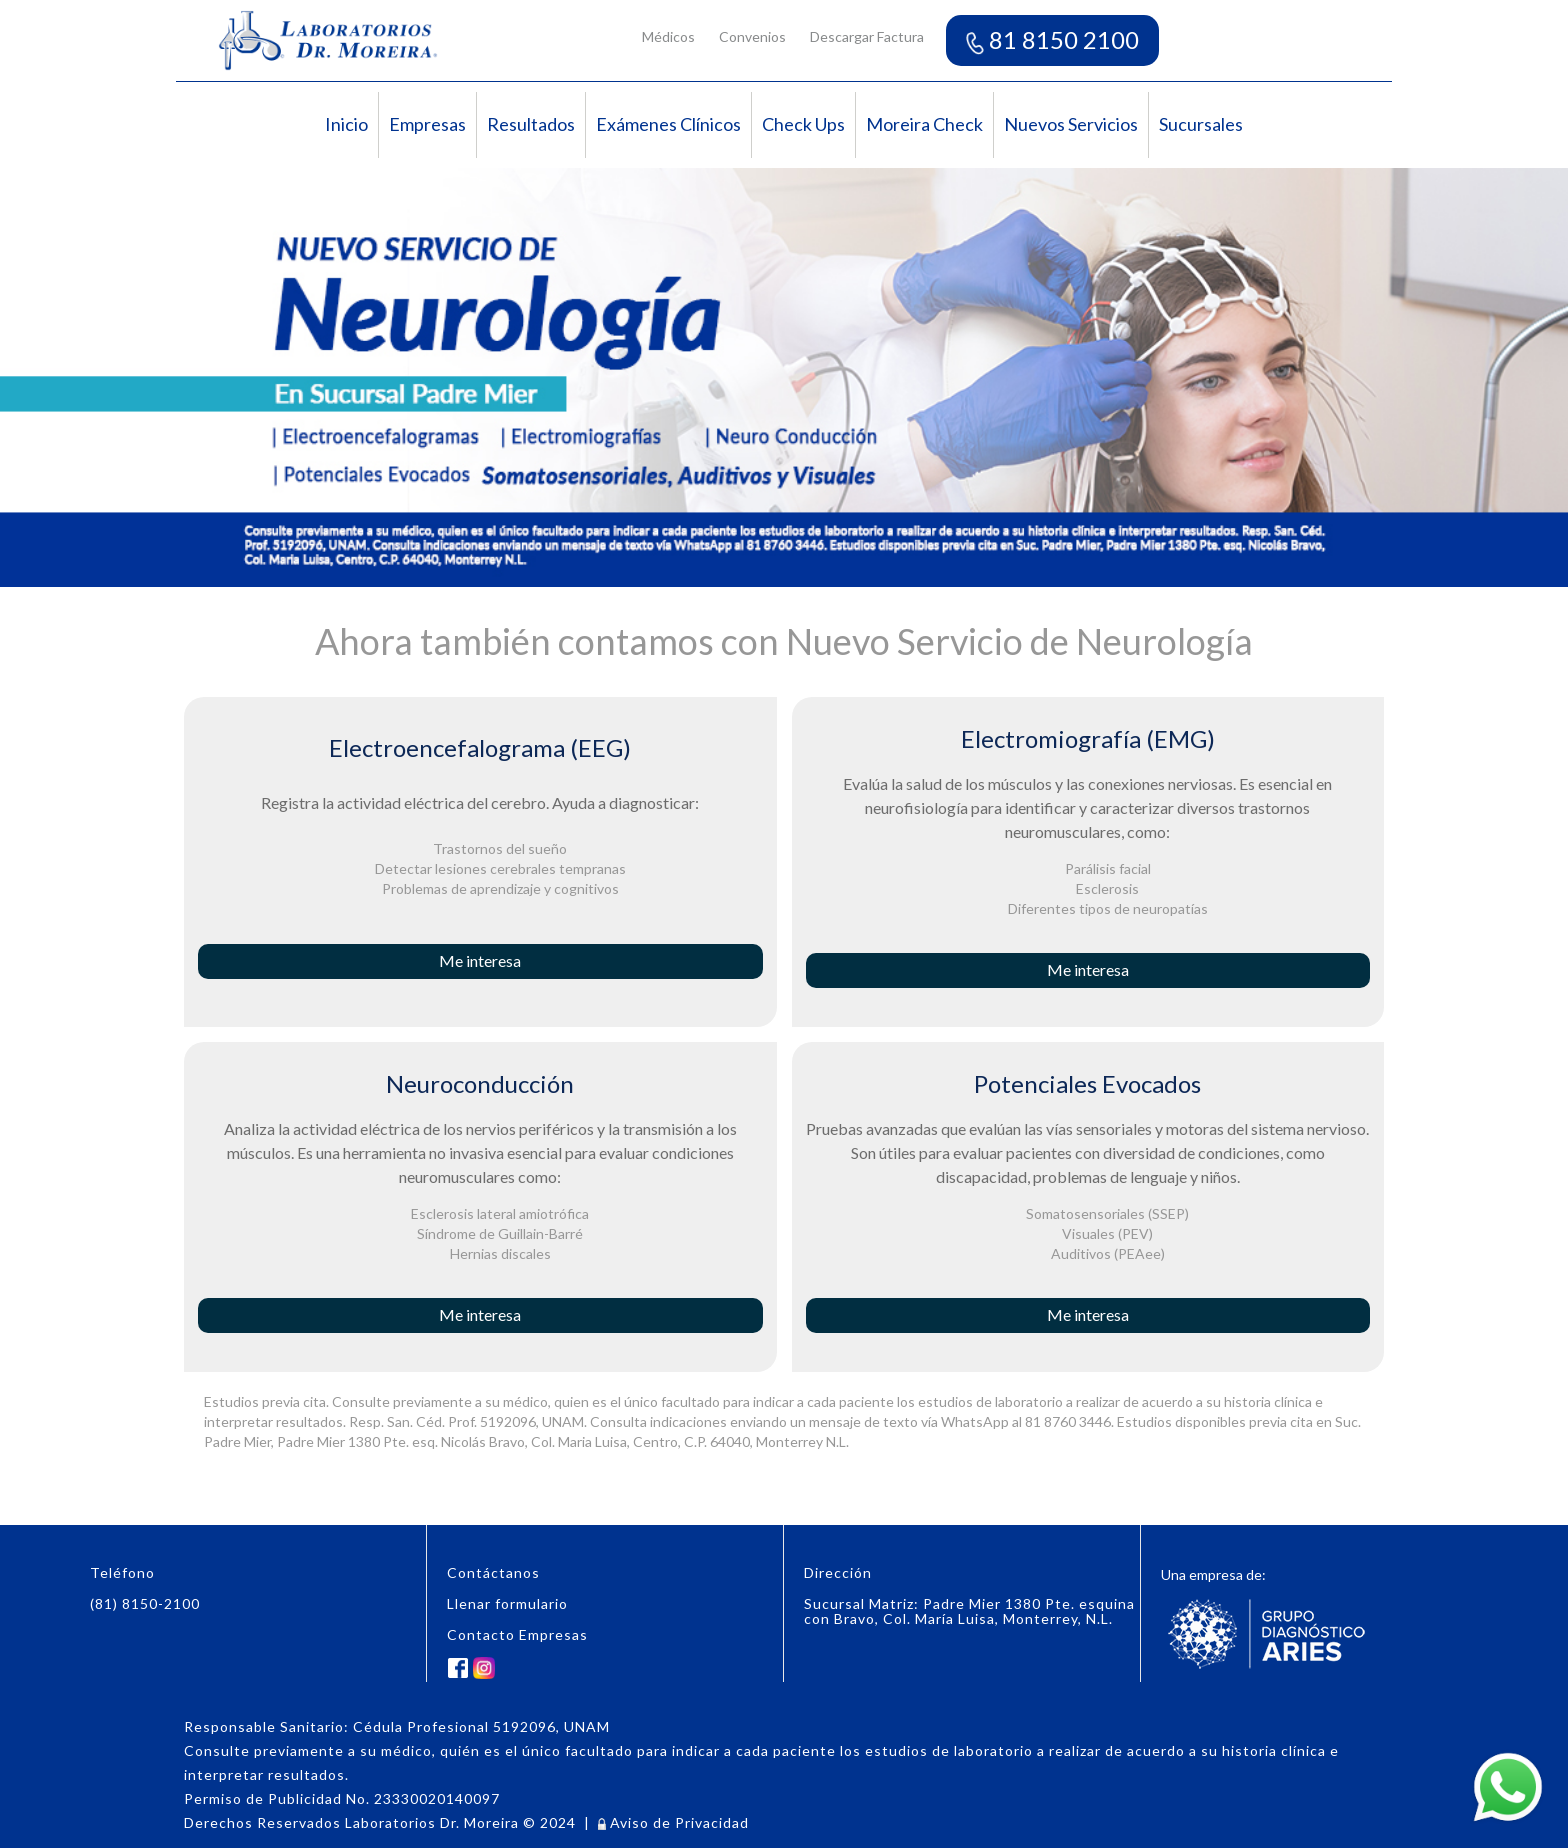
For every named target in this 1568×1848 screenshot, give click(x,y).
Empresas (427, 124)
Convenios (752, 36)
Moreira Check (924, 124)
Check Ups (803, 124)
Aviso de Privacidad (673, 1822)
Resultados (531, 124)
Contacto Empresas (517, 1634)
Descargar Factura (867, 36)
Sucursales (1201, 124)
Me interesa (480, 960)
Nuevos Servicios (1071, 124)
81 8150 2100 (1052, 39)
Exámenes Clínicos (668, 124)
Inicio (346, 124)
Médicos (668, 36)
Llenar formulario (507, 1603)
